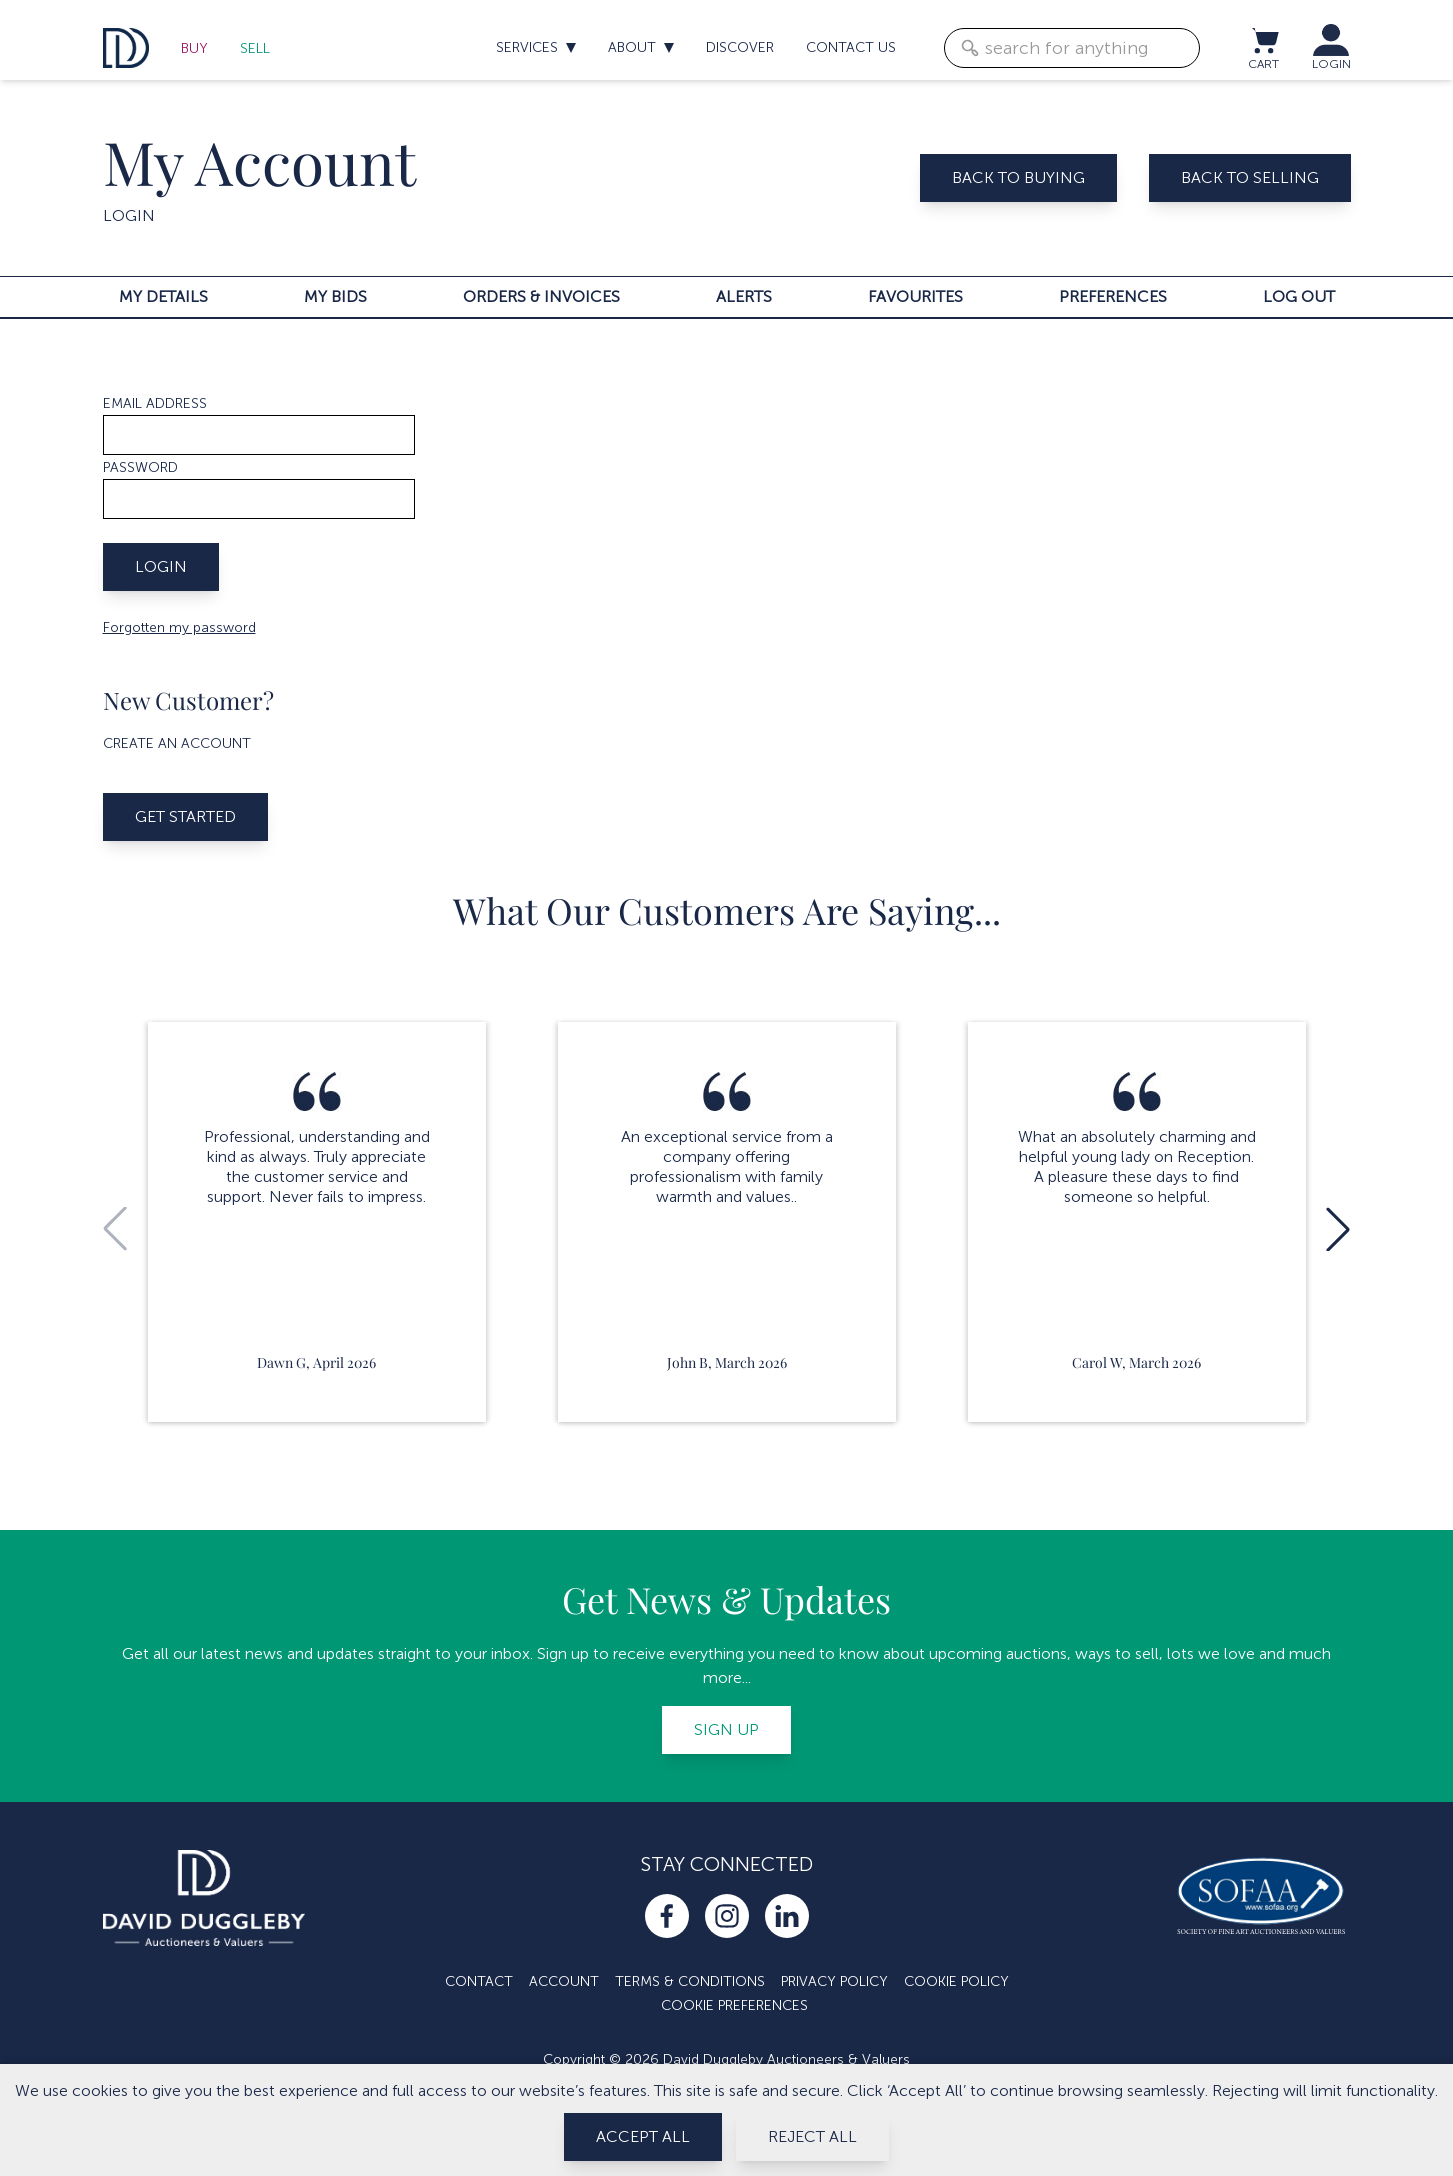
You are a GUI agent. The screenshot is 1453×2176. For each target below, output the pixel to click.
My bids (335, 296)
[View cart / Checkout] (1264, 40)
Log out (1299, 296)
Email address (155, 403)
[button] (1338, 1229)
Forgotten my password (179, 627)
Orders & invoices (541, 296)
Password (140, 467)
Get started (185, 816)
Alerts (744, 296)
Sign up (726, 1729)
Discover (740, 47)
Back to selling (1250, 177)
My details (163, 296)
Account (564, 1981)
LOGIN (1331, 64)
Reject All (812, 2136)
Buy (194, 48)
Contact (479, 1981)
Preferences (1113, 296)
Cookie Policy (956, 1981)
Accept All (643, 2136)
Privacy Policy (834, 1981)
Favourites (915, 296)
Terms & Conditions (690, 1981)
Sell (255, 48)
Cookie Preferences (734, 2005)
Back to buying (1018, 177)
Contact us (851, 47)
